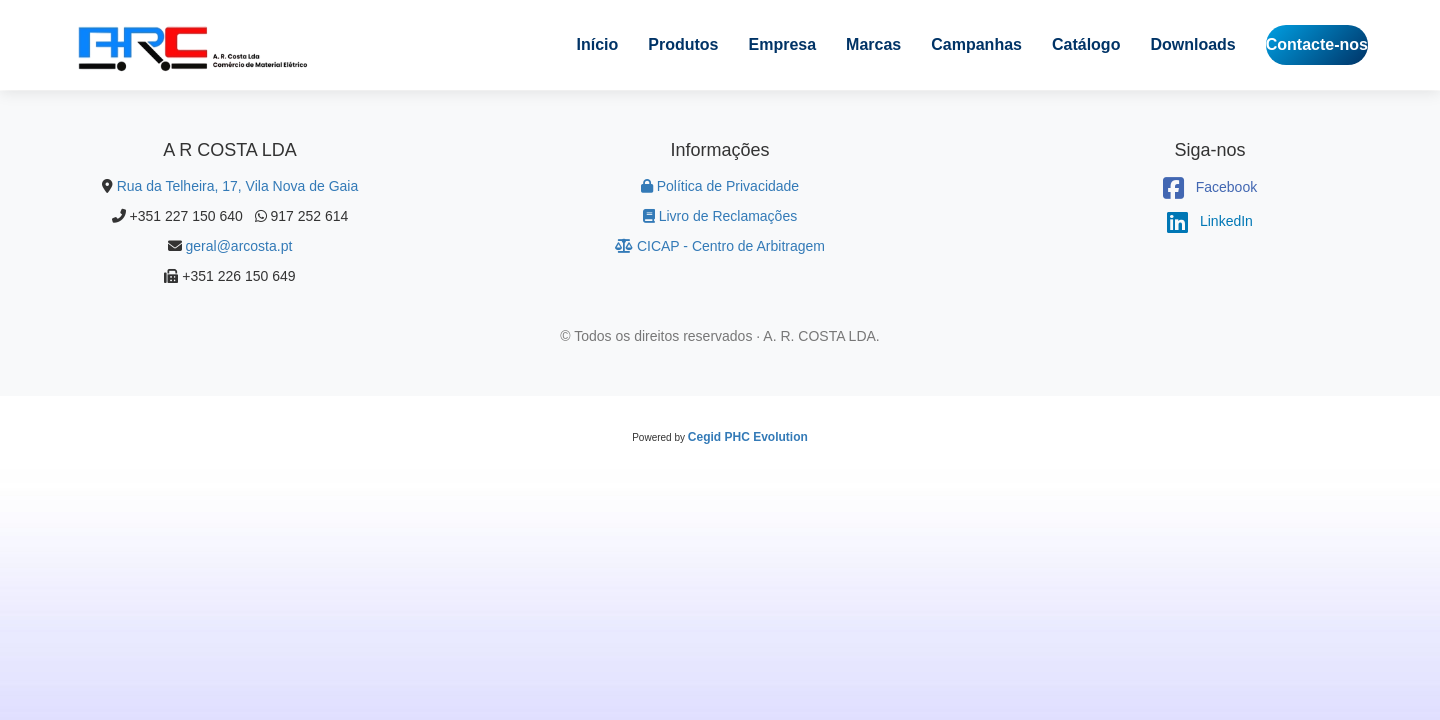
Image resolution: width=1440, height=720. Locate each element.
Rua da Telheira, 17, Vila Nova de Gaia (238, 186)
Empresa (783, 44)
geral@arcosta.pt (239, 246)
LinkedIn (1210, 221)
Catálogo (1086, 44)
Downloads (1192, 44)
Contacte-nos (1317, 44)
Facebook (1210, 187)
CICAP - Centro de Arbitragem (720, 246)
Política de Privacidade (720, 186)
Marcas (873, 44)
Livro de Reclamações (720, 216)
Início (598, 44)
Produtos (683, 44)
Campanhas (976, 44)
